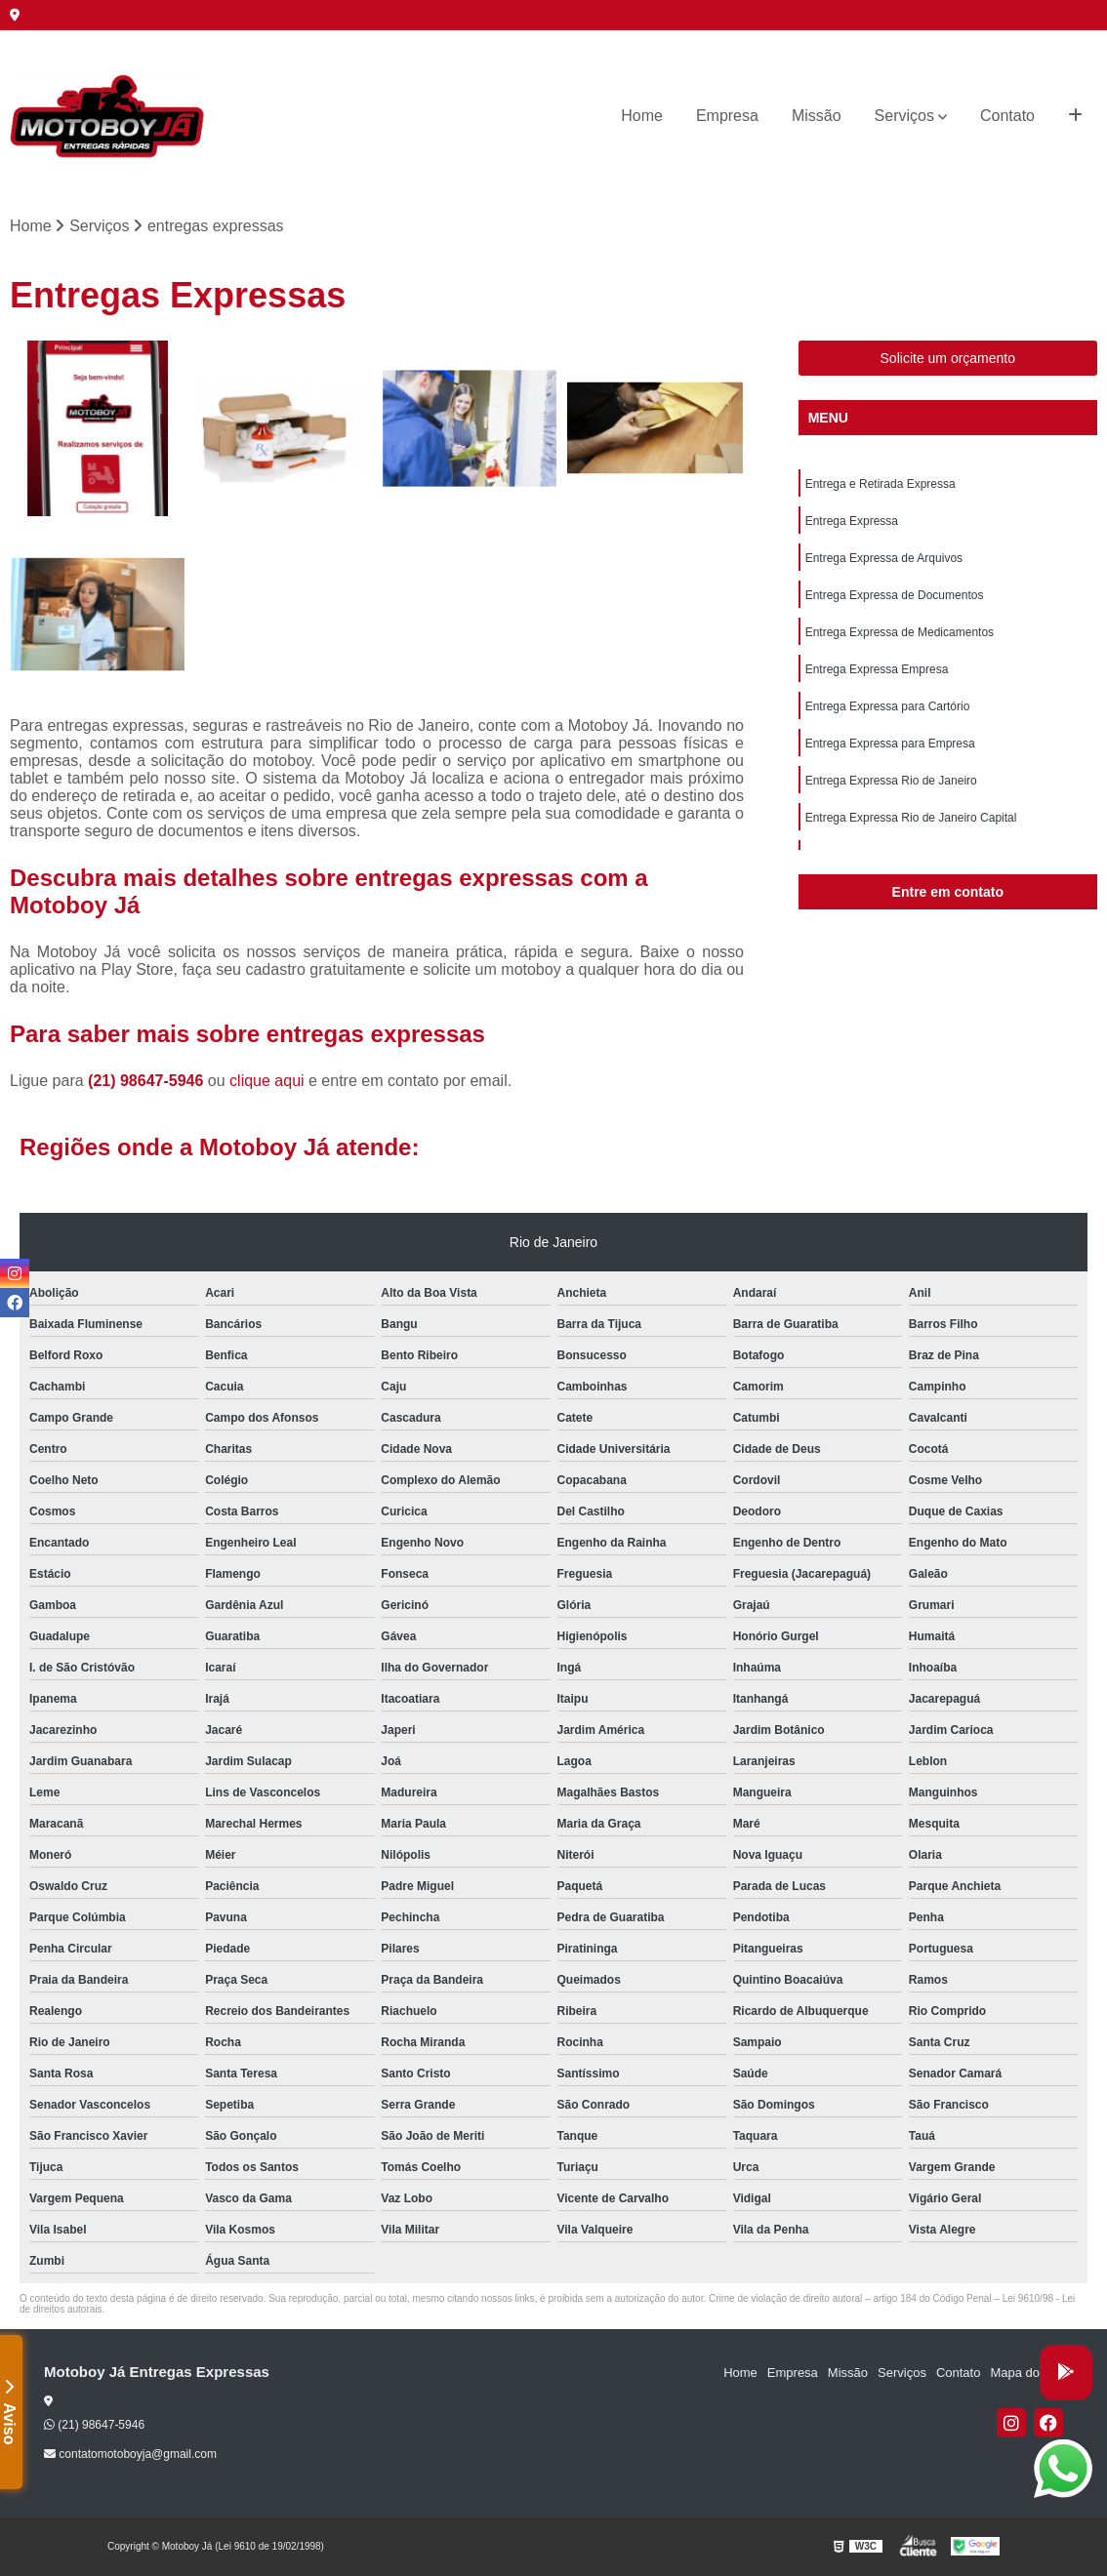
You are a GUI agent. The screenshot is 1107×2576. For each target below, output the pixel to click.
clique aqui (267, 1080)
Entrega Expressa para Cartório (887, 706)
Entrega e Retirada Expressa (880, 484)
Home (642, 115)
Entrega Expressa (851, 521)
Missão (816, 115)
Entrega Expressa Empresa (877, 669)
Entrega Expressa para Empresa (890, 743)
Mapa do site (1026, 2372)
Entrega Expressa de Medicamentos (899, 632)
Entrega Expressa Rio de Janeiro (891, 780)
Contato (1007, 115)
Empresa (727, 115)
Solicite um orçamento (948, 358)
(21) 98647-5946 (148, 1080)
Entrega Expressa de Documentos (894, 595)
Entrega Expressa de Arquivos (884, 558)
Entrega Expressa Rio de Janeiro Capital (911, 818)
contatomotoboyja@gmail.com (130, 2454)
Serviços (904, 115)
